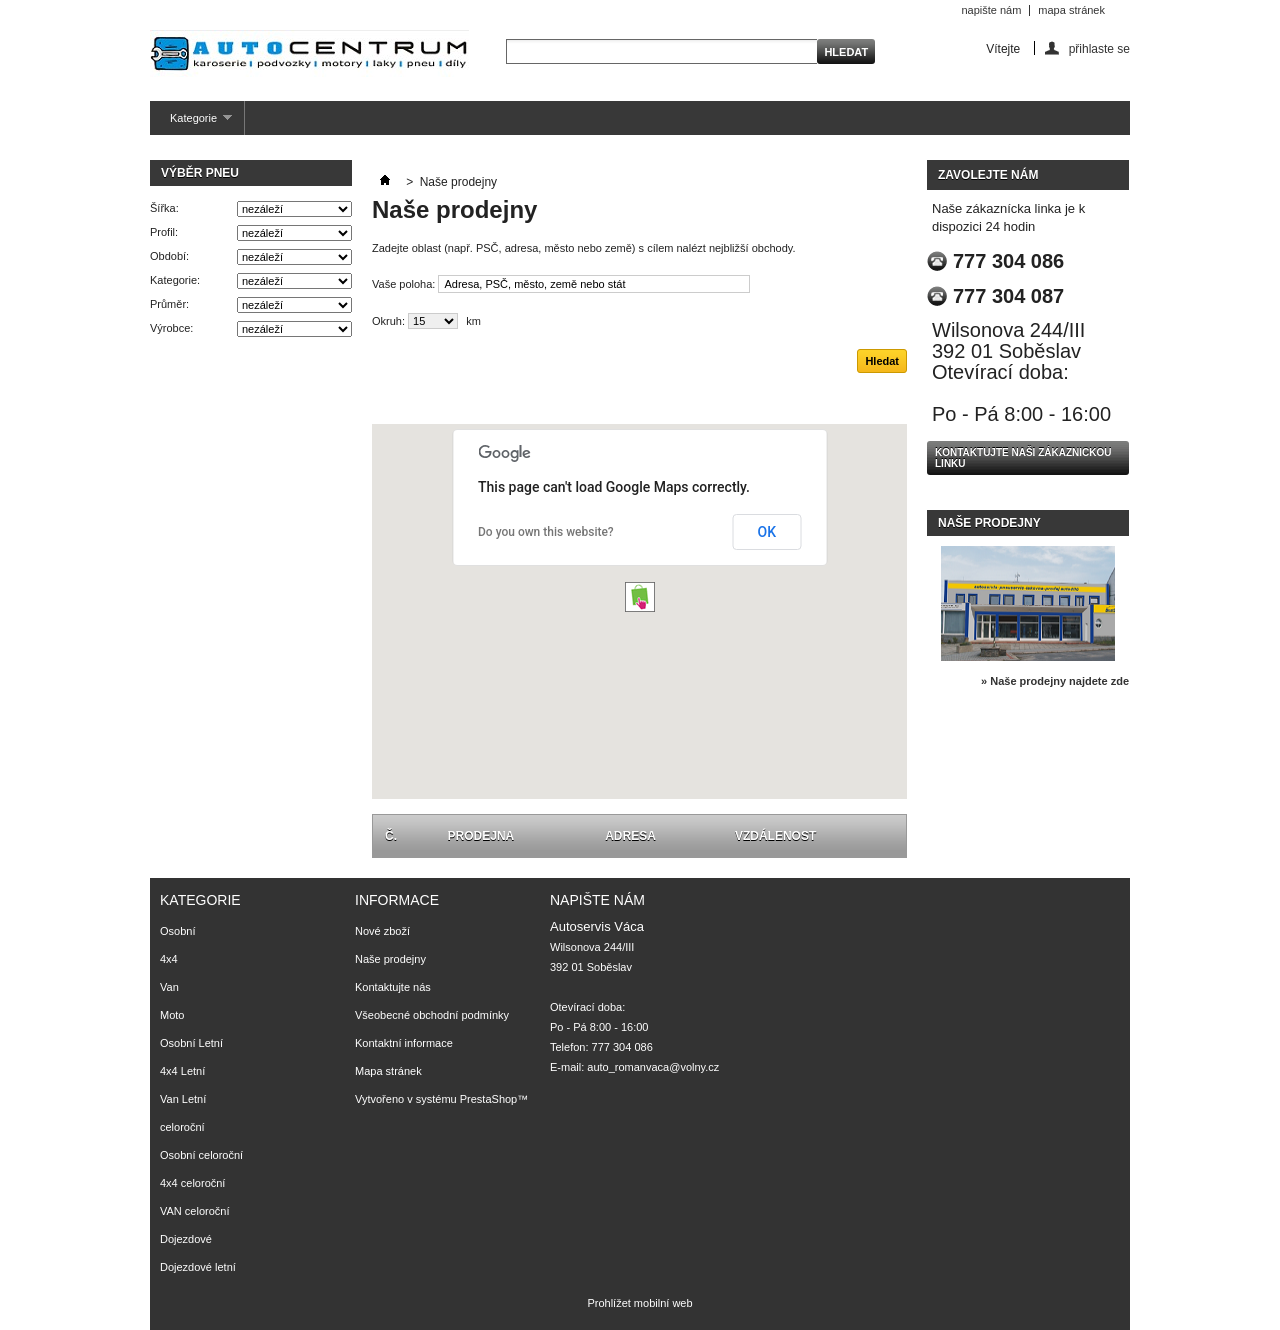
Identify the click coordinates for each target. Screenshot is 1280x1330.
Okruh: (388, 321)
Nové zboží (382, 931)
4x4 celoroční (192, 1183)
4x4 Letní (182, 1071)
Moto (172, 1015)
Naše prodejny (989, 523)
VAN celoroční (195, 1211)
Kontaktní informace (404, 1043)
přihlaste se (1099, 48)
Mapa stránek (388, 1071)
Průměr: (169, 304)
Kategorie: (175, 280)
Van (169, 987)
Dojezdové (186, 1239)
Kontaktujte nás (393, 987)
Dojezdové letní (198, 1267)
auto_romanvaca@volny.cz (653, 1067)
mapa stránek (1071, 10)
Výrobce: (171, 328)
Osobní (177, 931)
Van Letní (183, 1099)
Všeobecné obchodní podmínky (432, 1015)
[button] (640, 597)
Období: (169, 256)
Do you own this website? (546, 532)
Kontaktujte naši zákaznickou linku (1023, 458)
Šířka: (164, 208)
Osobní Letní (191, 1043)
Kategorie (191, 123)
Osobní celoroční (201, 1155)
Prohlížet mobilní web (639, 1303)
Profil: (164, 232)
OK (767, 532)
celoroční (182, 1127)
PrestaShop (488, 1099)
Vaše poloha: (403, 284)
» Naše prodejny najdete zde (1055, 681)
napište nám (991, 10)
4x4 (169, 959)
